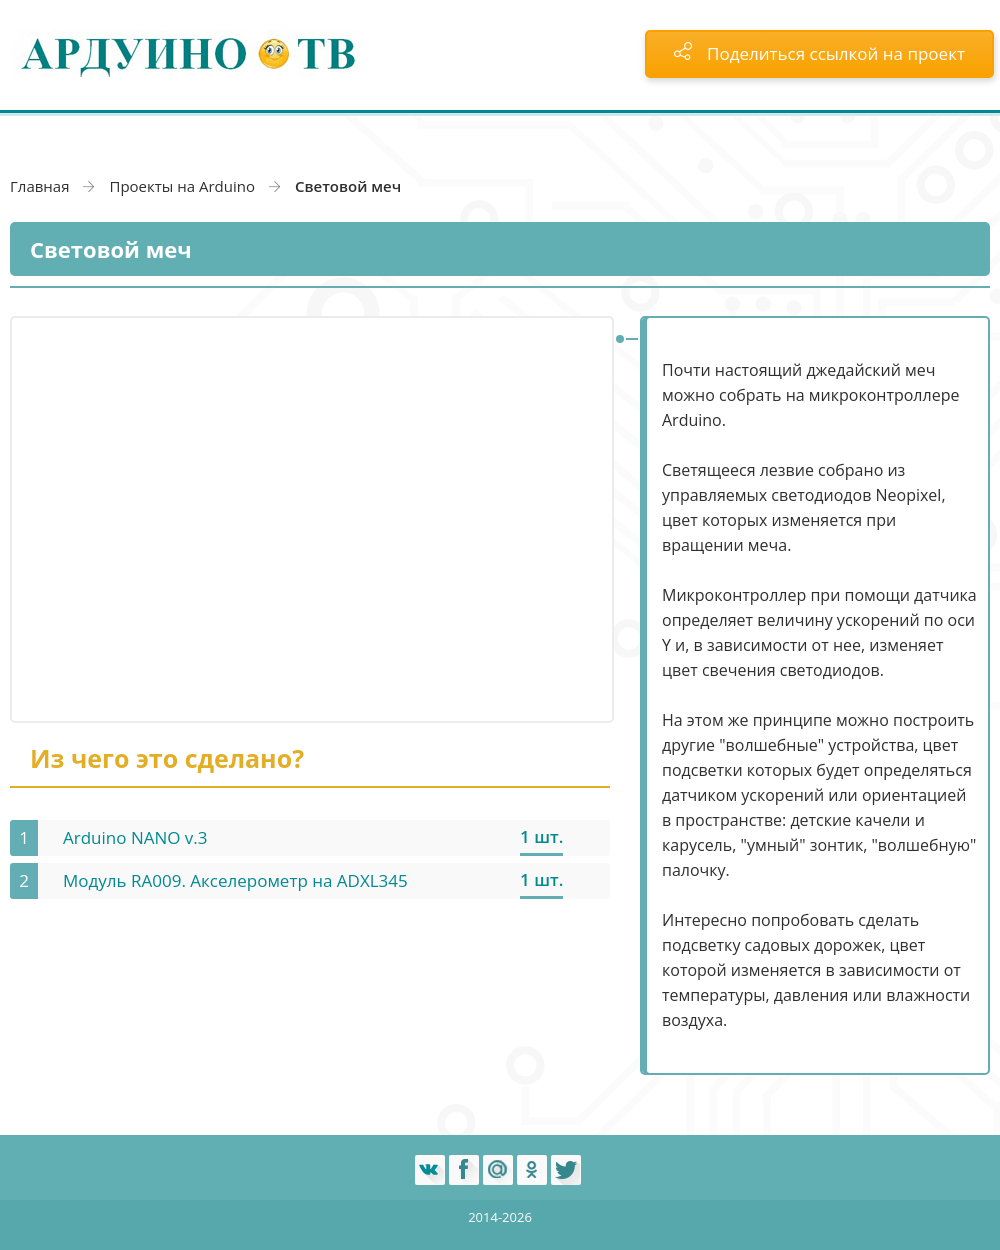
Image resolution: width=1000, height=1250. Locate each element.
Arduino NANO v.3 (135, 837)
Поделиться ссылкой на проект (819, 53)
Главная (39, 186)
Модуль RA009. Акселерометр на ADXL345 (235, 880)
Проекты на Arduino (182, 186)
